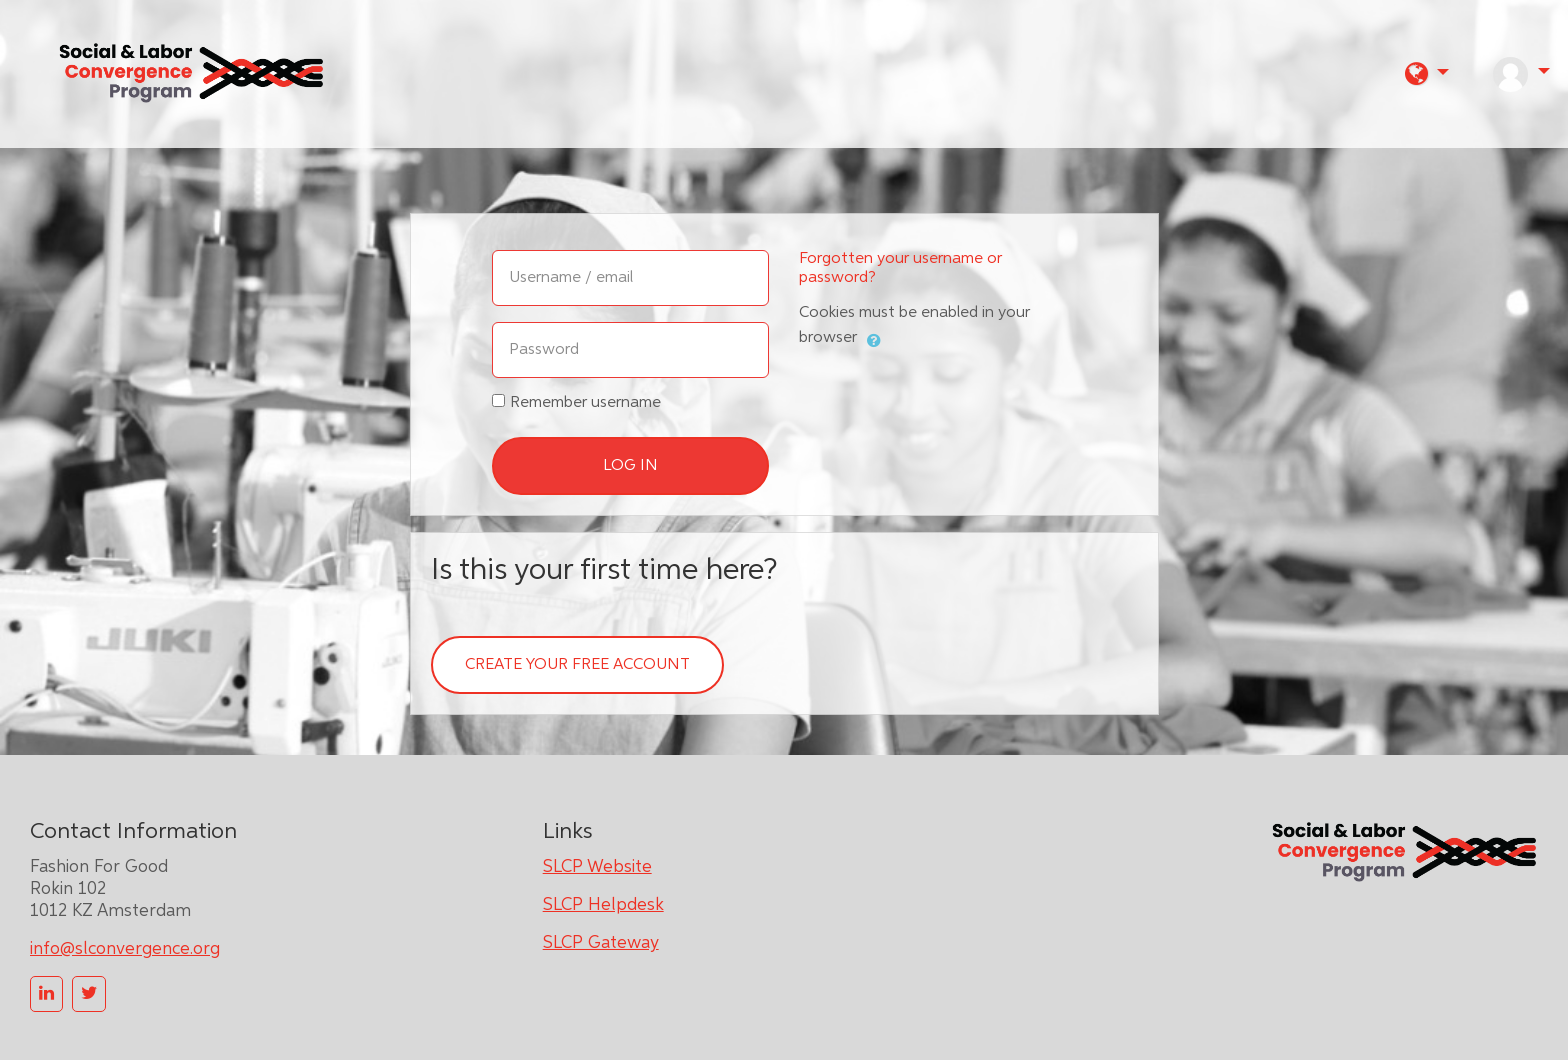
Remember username (585, 403)
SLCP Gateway (601, 943)
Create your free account (577, 665)
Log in (630, 466)
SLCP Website (597, 867)
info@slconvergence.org (125, 949)
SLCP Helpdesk (603, 905)
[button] (1427, 73)
